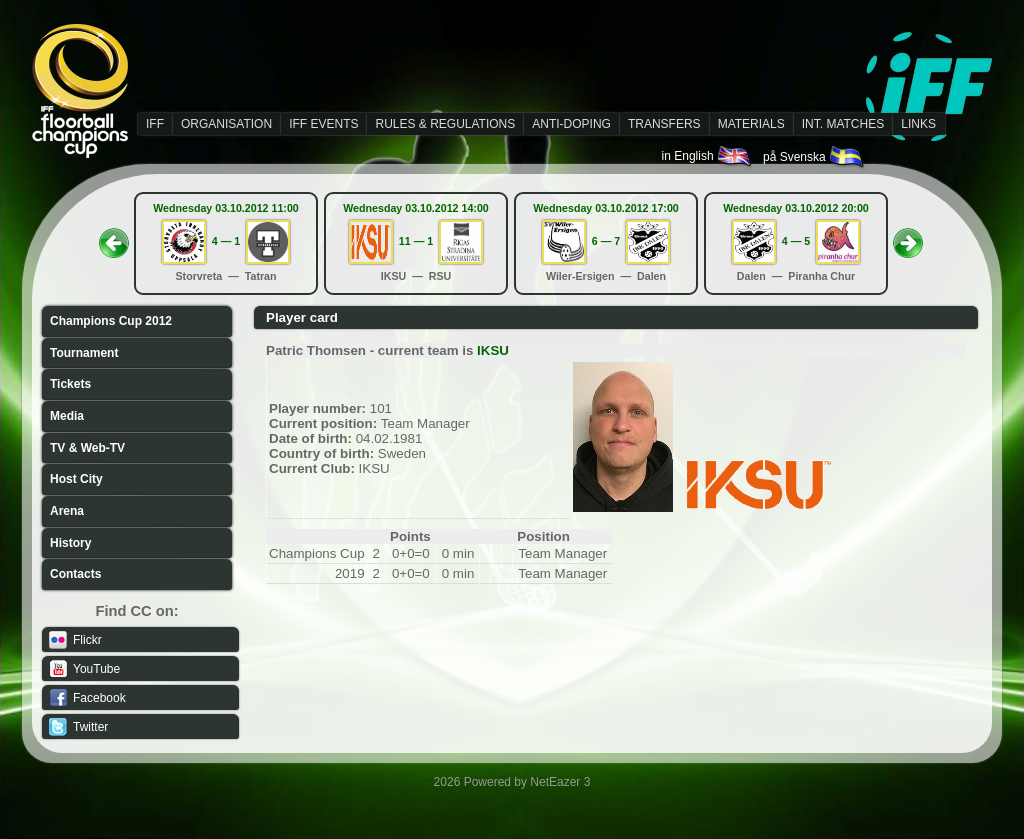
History (70, 543)
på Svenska (814, 157)
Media (67, 416)
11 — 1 (416, 241)
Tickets (70, 384)
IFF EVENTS (323, 124)
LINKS (918, 124)
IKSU (493, 350)
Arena (67, 511)
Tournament (84, 353)
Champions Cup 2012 (111, 321)
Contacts (75, 574)
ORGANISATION (226, 124)
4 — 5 (796, 241)
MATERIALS (751, 124)
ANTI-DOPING (571, 124)
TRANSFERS (664, 124)
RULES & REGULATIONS (445, 124)
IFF (155, 124)
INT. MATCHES (843, 124)
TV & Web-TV (87, 448)
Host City (76, 479)
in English (707, 156)
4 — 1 (226, 241)
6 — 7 (606, 241)
